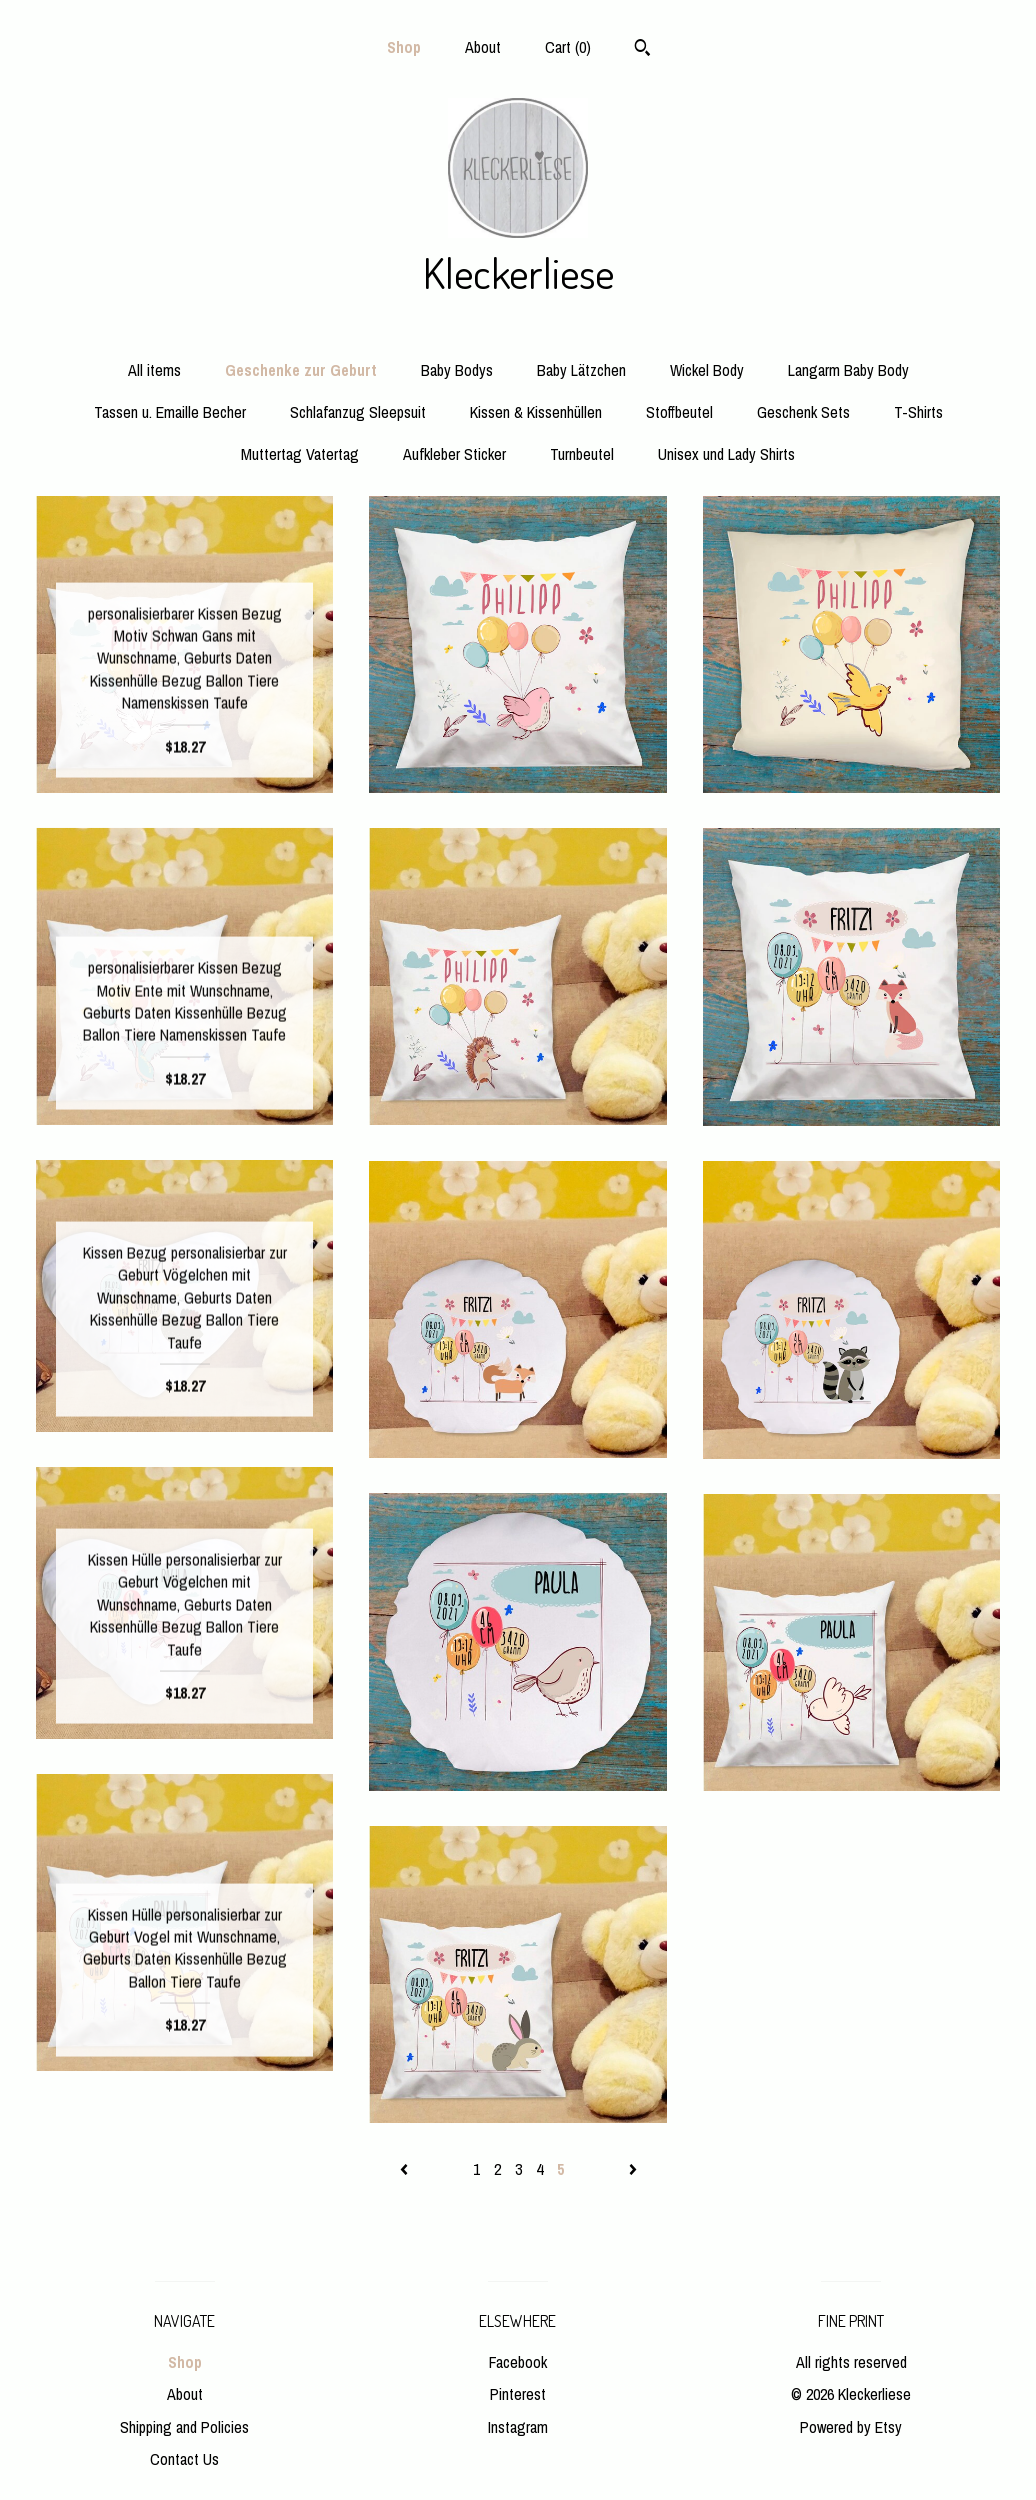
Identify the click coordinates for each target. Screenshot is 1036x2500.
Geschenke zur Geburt (301, 370)
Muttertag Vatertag (300, 454)
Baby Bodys (457, 370)
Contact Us (184, 2459)
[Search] (642, 50)
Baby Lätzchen (581, 370)
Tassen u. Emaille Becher (170, 412)
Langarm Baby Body (848, 370)
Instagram (518, 2427)
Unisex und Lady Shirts (726, 454)
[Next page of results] (633, 2169)
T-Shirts (918, 412)
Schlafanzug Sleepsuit (358, 412)
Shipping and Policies (184, 2427)
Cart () (568, 47)
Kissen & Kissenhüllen (536, 412)
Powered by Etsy (851, 2427)
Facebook (518, 2362)
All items (154, 370)
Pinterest (518, 2394)
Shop (404, 47)
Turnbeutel (582, 454)
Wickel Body (707, 370)
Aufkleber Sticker (454, 454)
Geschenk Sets (803, 412)
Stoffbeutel (679, 412)
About (483, 47)
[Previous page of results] (406, 2169)
